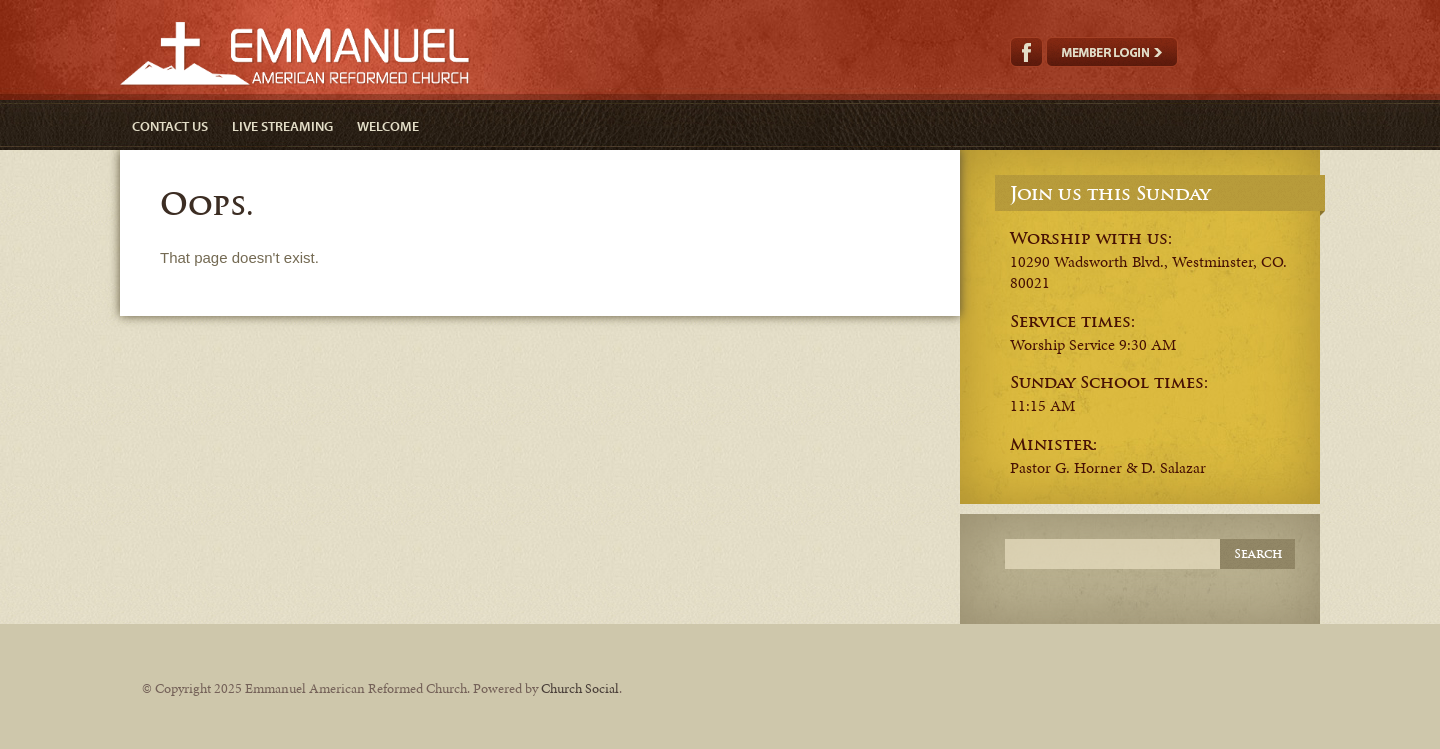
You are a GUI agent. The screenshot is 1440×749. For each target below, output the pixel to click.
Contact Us (170, 126)
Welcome (388, 126)
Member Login (1112, 52)
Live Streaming (282, 126)
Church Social (580, 688)
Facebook (1026, 52)
